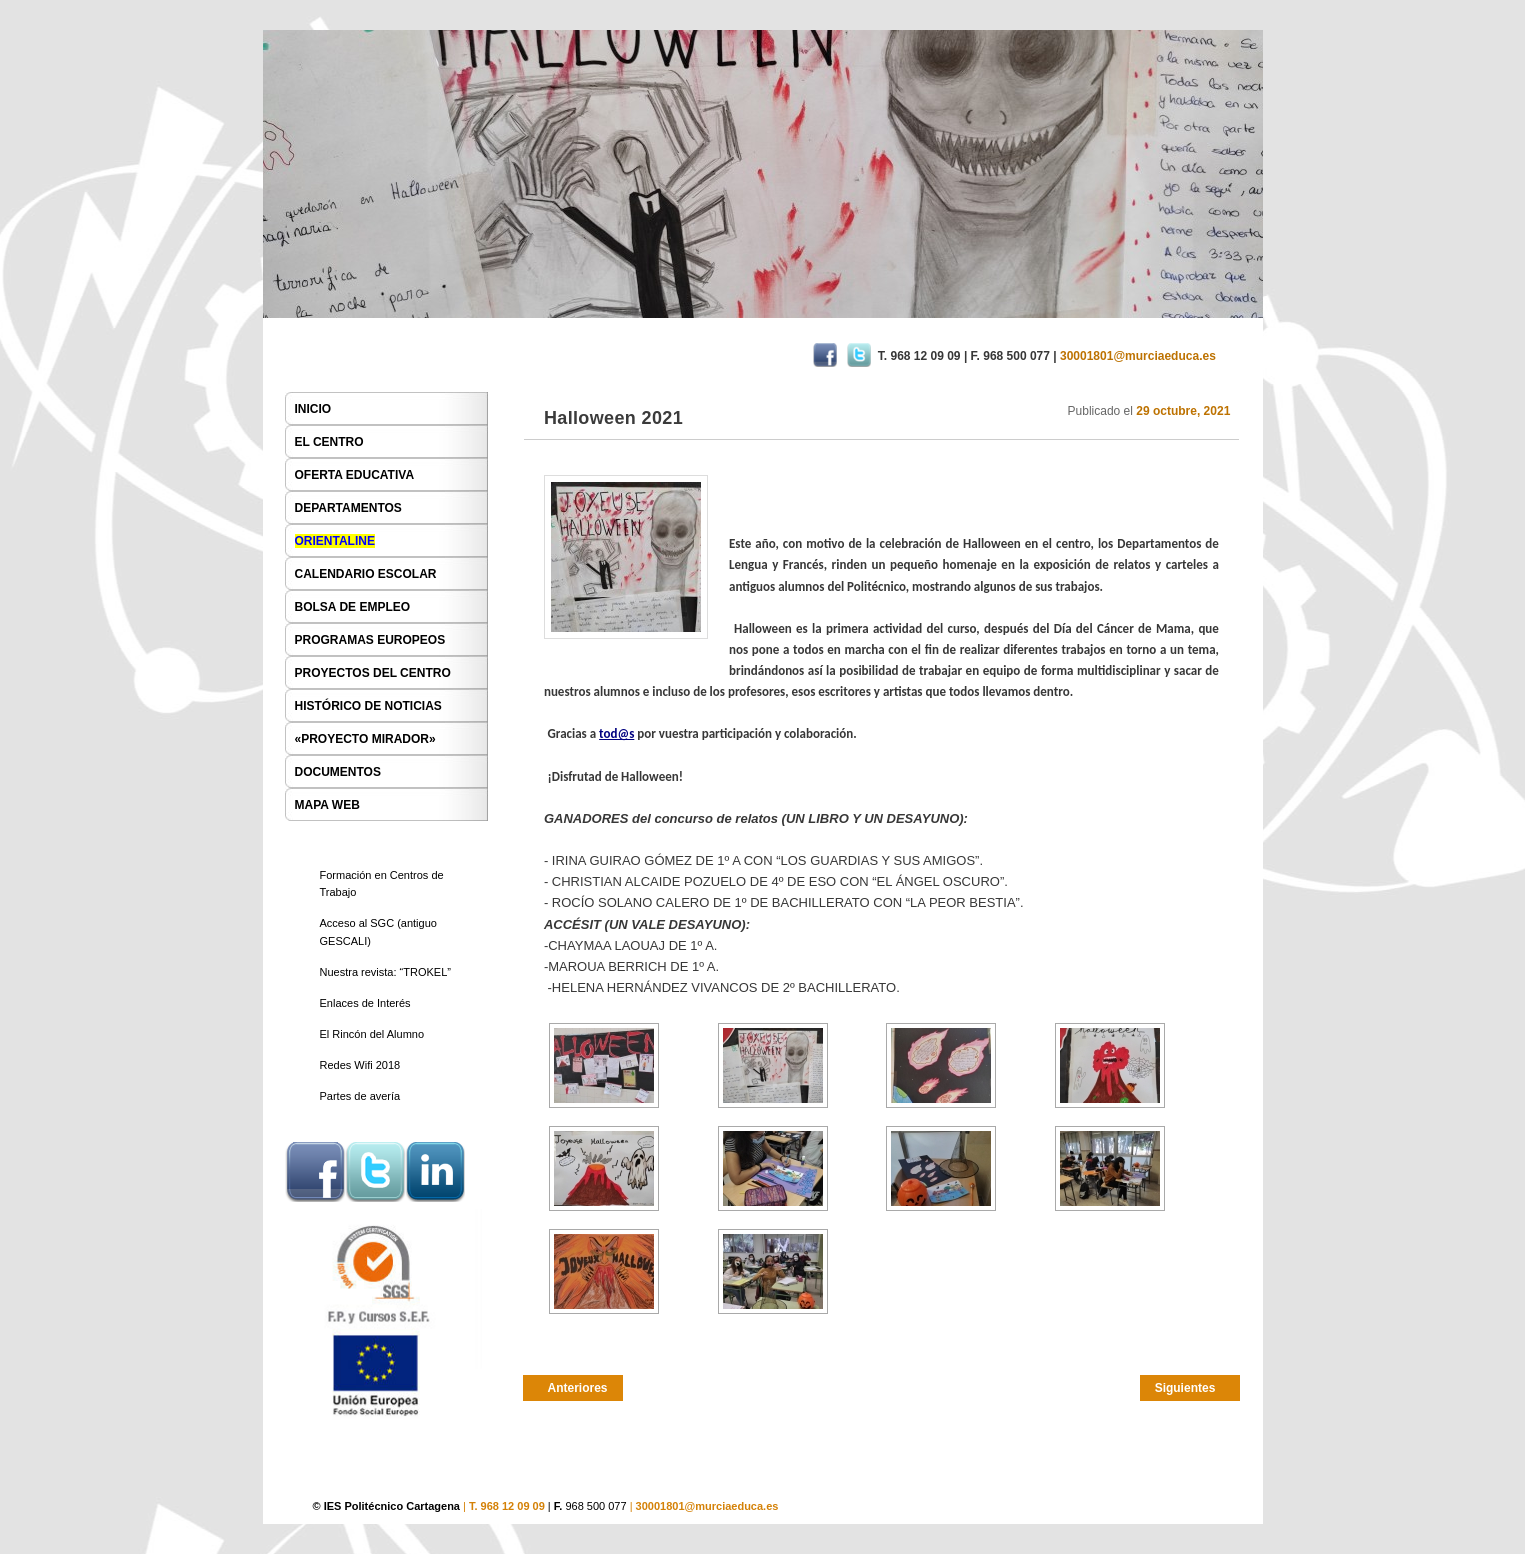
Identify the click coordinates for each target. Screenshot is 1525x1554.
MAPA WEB (327, 805)
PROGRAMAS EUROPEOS (370, 640)
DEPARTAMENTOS (348, 508)
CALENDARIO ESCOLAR (366, 574)
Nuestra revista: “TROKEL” (385, 972)
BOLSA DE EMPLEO (353, 607)
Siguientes (1185, 1388)
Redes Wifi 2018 (360, 1065)
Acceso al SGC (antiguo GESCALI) (378, 932)
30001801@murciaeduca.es (707, 1506)
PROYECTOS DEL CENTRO (373, 673)
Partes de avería (360, 1096)
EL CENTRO (329, 442)
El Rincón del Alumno (372, 1034)
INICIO (313, 409)
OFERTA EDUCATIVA (355, 475)
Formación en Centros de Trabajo (382, 884)
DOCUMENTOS (338, 772)
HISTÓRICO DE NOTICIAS (368, 706)
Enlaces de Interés (365, 1003)
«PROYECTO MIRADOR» (365, 739)
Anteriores (578, 1388)
